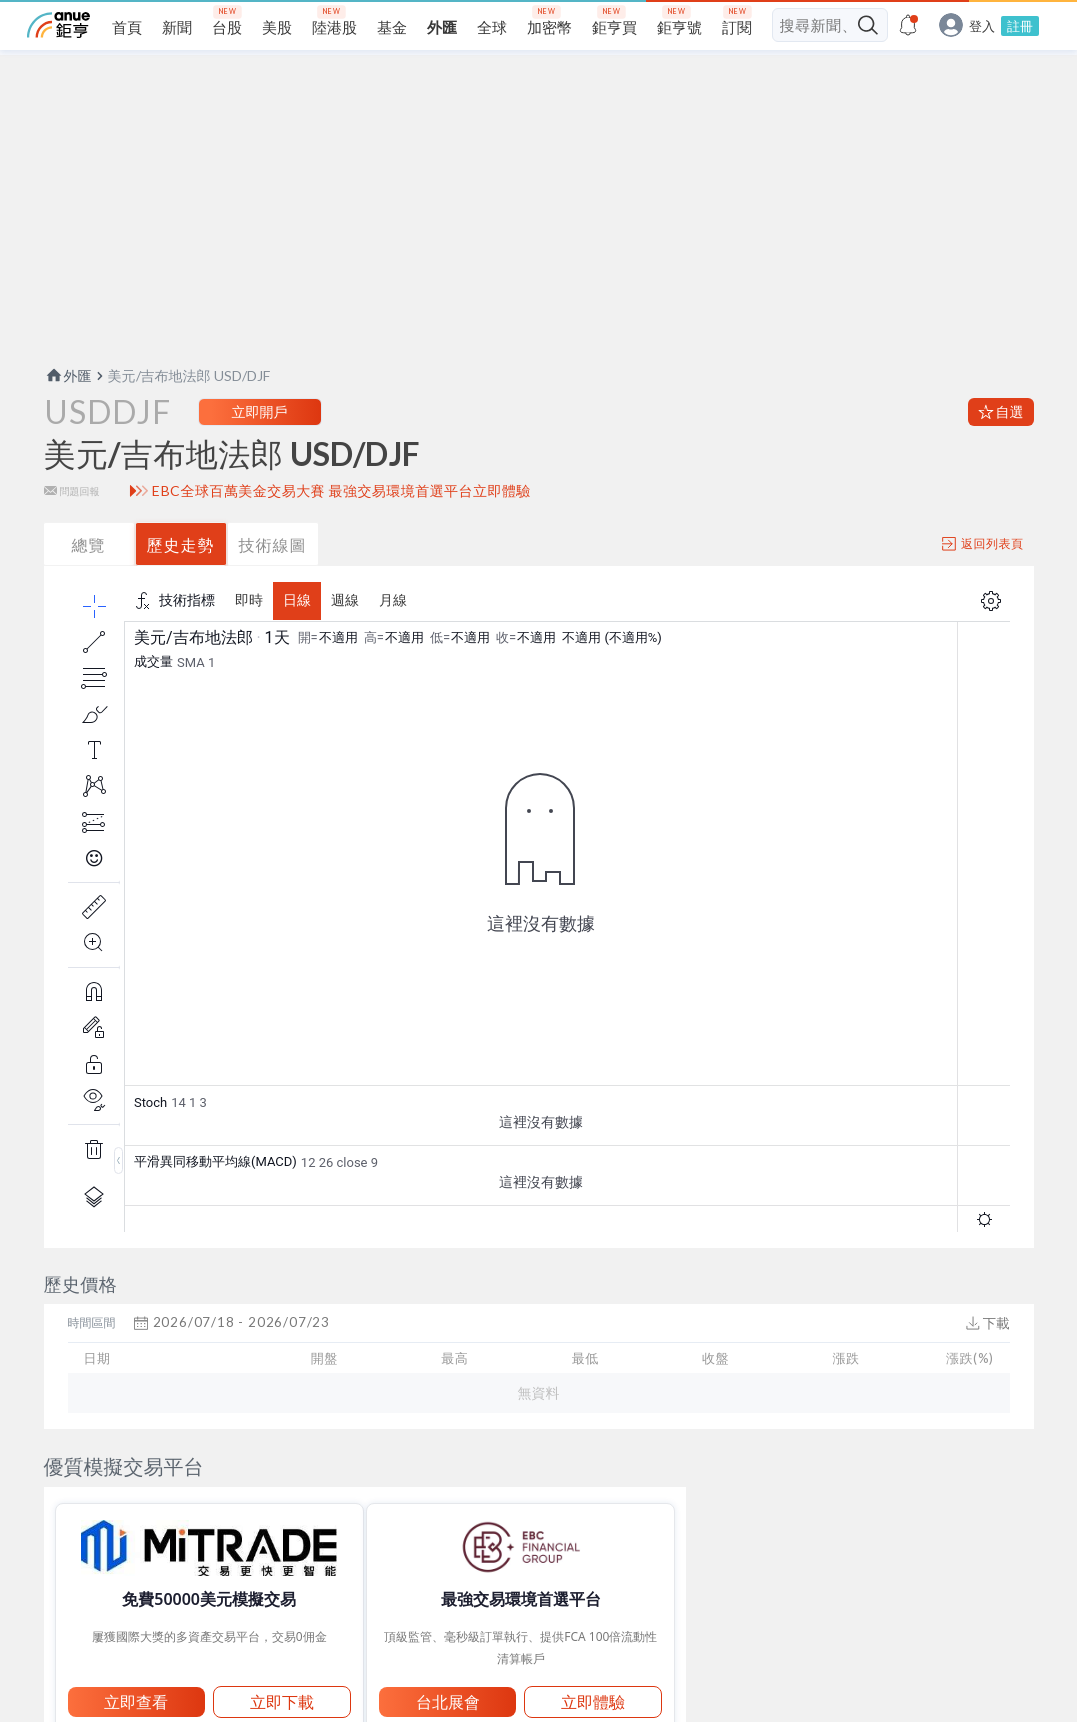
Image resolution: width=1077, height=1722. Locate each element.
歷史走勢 (181, 583)
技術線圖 (273, 583)
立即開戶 (260, 450)
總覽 (89, 583)
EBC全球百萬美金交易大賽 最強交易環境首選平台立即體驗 (341, 530)
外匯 (68, 414)
